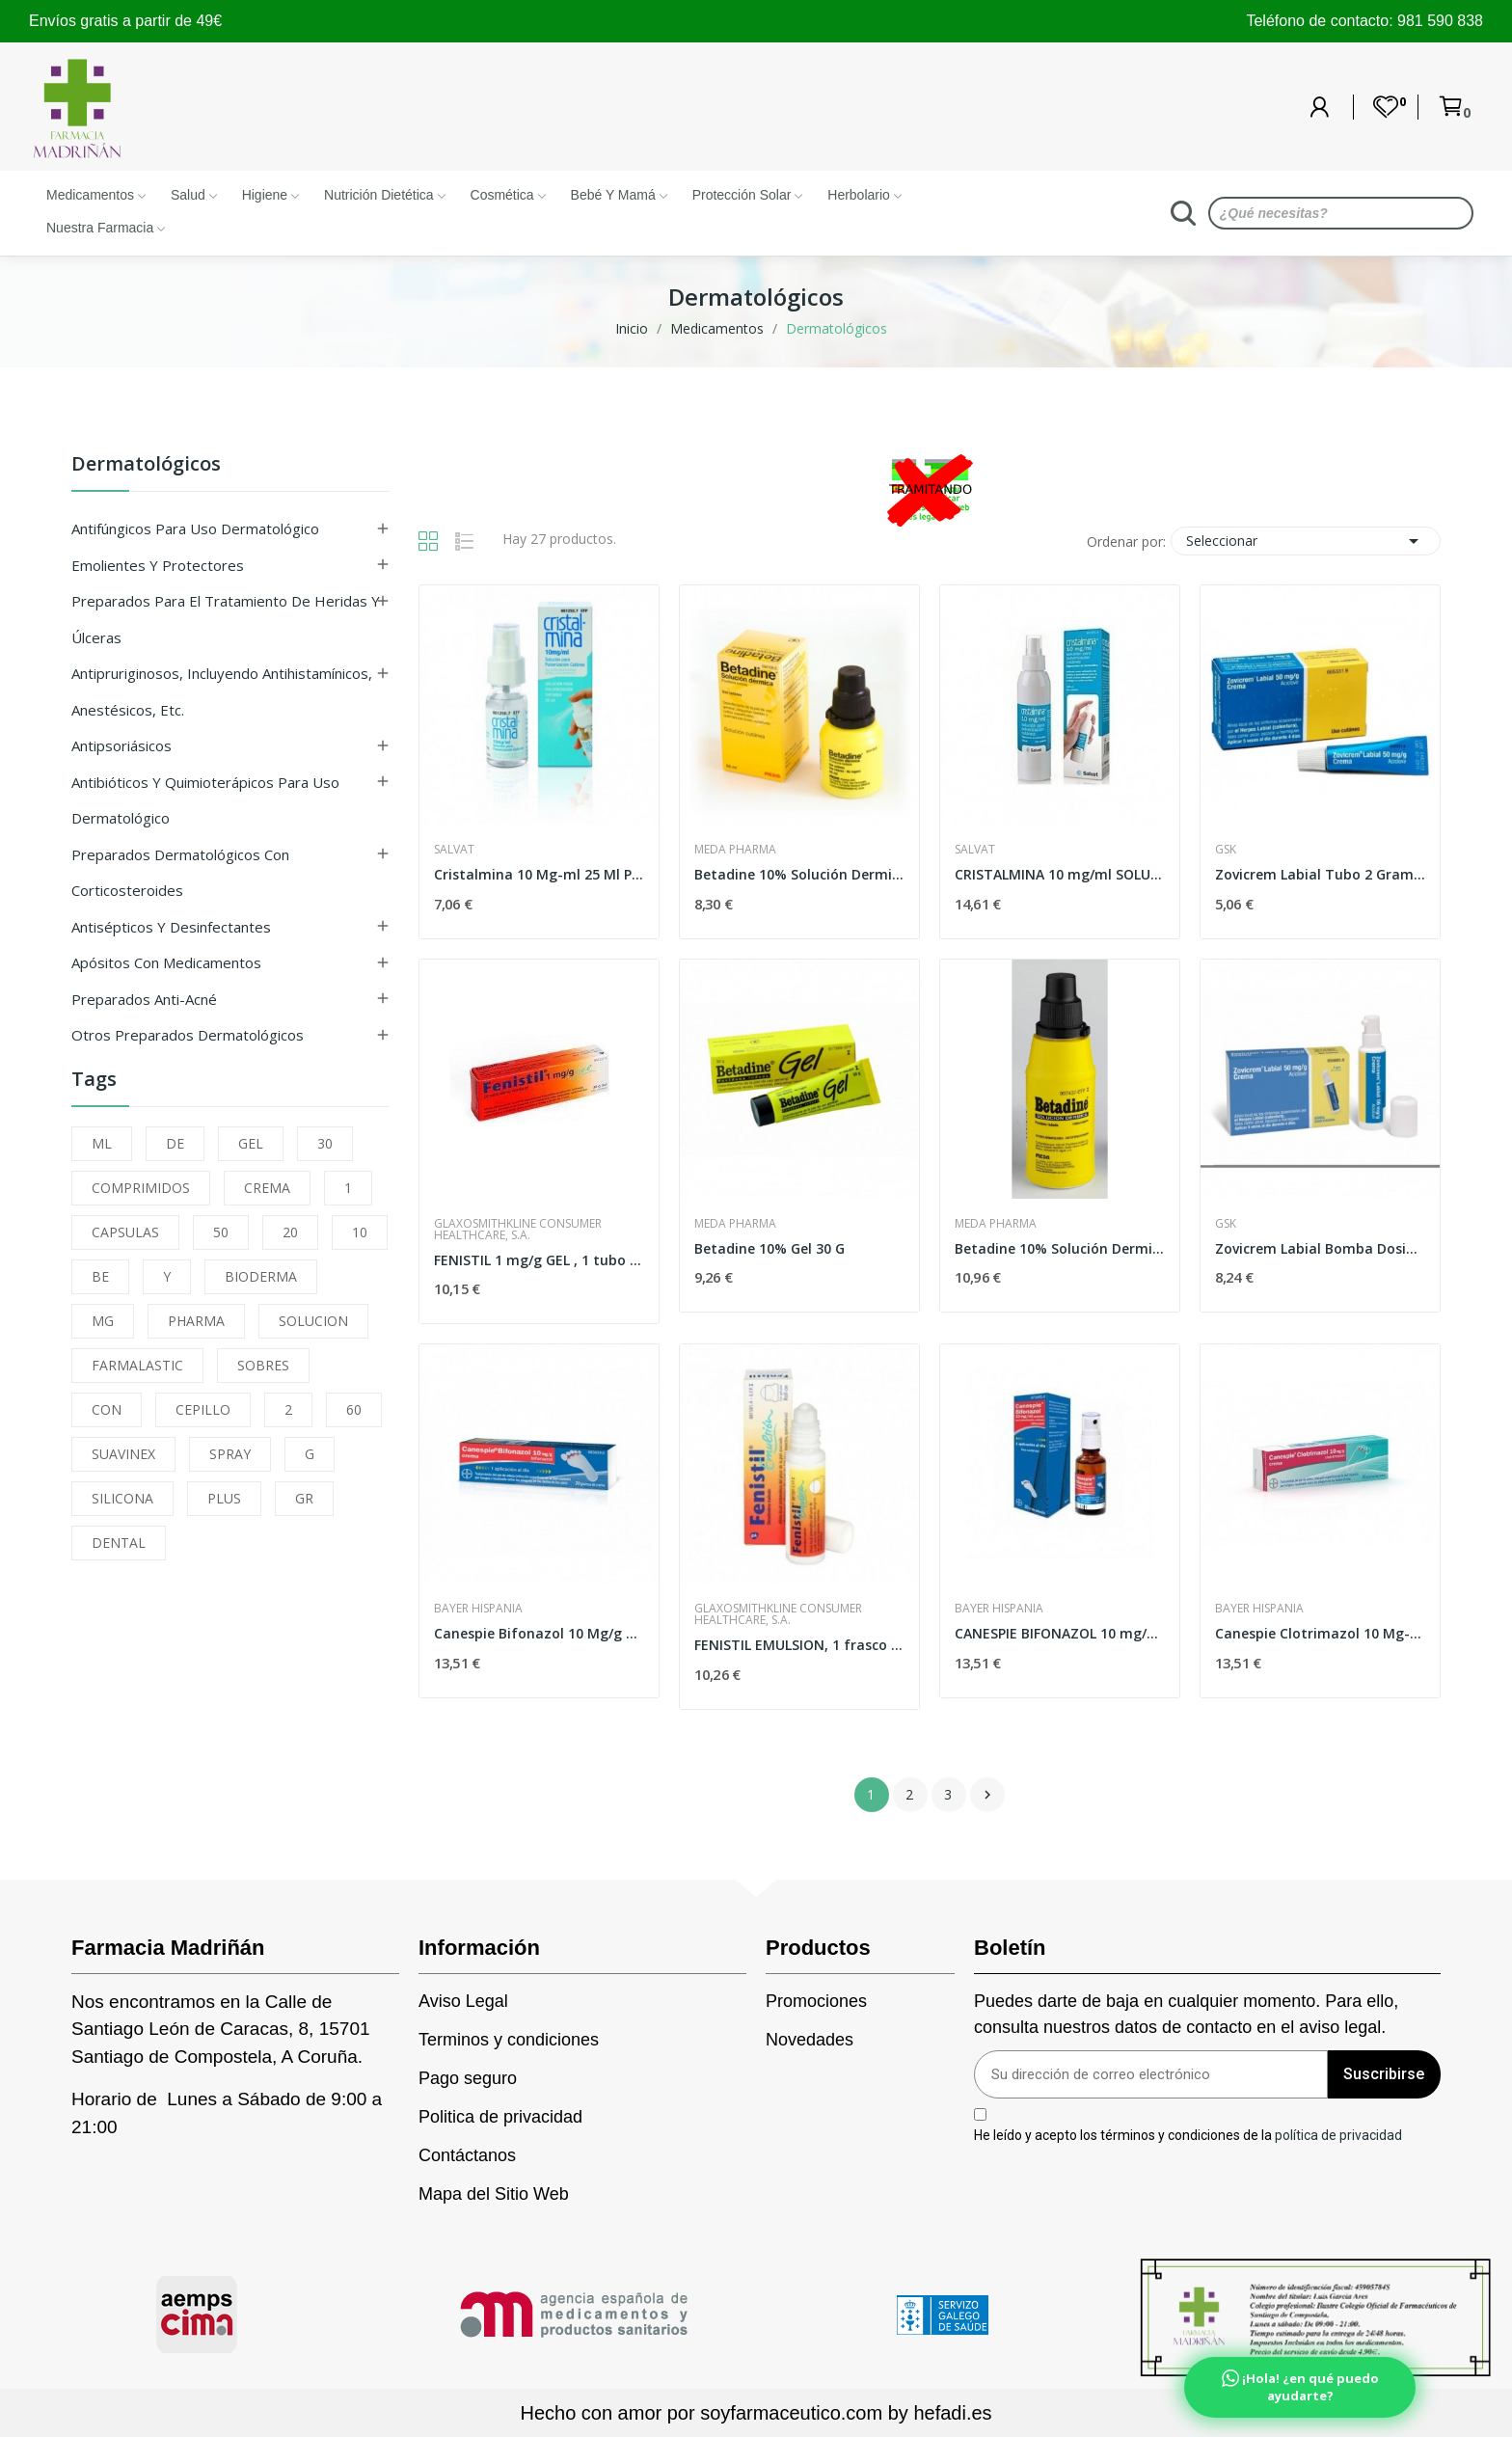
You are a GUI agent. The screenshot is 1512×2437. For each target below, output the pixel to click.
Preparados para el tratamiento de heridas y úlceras (225, 619)
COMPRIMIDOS (141, 1187)
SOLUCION (313, 1321)
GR (304, 1498)
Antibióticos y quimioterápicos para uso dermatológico (205, 800)
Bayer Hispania (478, 1608)
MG (103, 1321)
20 (290, 1232)
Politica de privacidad (500, 2116)
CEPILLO (203, 1409)
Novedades (809, 2039)
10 (359, 1232)
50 (221, 1232)
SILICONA (122, 1498)
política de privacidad (1338, 2134)
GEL (250, 1143)
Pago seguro (467, 2078)
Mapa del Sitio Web (493, 2194)
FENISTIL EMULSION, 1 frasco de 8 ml (799, 1645)
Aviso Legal (463, 2001)
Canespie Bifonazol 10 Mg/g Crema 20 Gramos (539, 1633)
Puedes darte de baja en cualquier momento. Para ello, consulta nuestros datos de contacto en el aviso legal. (1186, 2014)
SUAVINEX (123, 1454)
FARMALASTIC (137, 1365)
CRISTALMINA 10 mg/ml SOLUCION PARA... (1060, 874)
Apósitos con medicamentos (166, 962)
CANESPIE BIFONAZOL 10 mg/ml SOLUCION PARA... (1060, 1633)
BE (100, 1276)
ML (102, 1143)
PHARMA (196, 1321)
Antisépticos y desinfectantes (171, 926)
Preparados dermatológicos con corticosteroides (180, 873)
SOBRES (263, 1365)
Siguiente (987, 1794)
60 (354, 1409)
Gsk (1225, 849)
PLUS (224, 1498)
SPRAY (230, 1454)
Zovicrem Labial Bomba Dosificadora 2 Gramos (1320, 1248)
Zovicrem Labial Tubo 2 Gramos (1320, 874)
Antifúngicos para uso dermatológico (195, 528)
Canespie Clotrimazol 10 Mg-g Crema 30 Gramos (1320, 1633)
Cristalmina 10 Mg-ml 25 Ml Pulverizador (539, 874)
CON (107, 1409)
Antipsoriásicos (121, 745)
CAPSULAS (125, 1232)
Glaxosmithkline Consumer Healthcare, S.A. (518, 1229)
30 (325, 1143)
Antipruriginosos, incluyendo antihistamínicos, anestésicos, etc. (221, 691)
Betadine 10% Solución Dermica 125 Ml (1060, 1248)
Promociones (816, 2001)
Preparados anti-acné (144, 999)
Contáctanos (467, 2155)
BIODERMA (261, 1276)
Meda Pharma (735, 849)
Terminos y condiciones (508, 2039)
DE (175, 1143)
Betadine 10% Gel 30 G (769, 1248)
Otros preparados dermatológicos (187, 1034)
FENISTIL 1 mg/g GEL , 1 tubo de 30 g (539, 1260)
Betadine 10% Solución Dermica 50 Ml (799, 874)
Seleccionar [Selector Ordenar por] (1305, 541)
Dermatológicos (146, 465)
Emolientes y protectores (157, 565)
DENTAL (119, 1542)
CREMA (267, 1187)
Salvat (454, 849)
